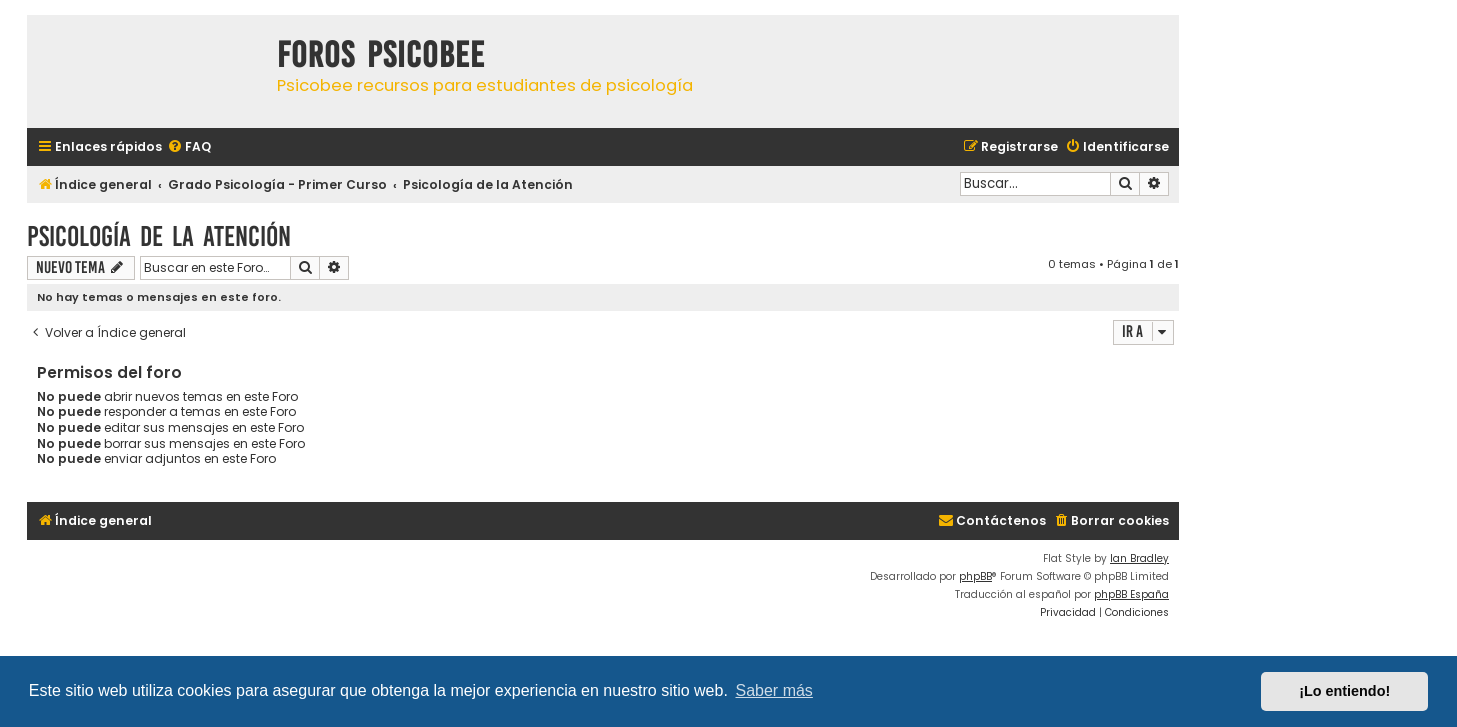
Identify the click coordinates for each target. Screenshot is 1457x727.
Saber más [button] (774, 690)
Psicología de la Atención (159, 236)
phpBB (975, 576)
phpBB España (1131, 594)
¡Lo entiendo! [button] (1344, 691)
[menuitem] (189, 147)
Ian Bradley (1139, 558)
